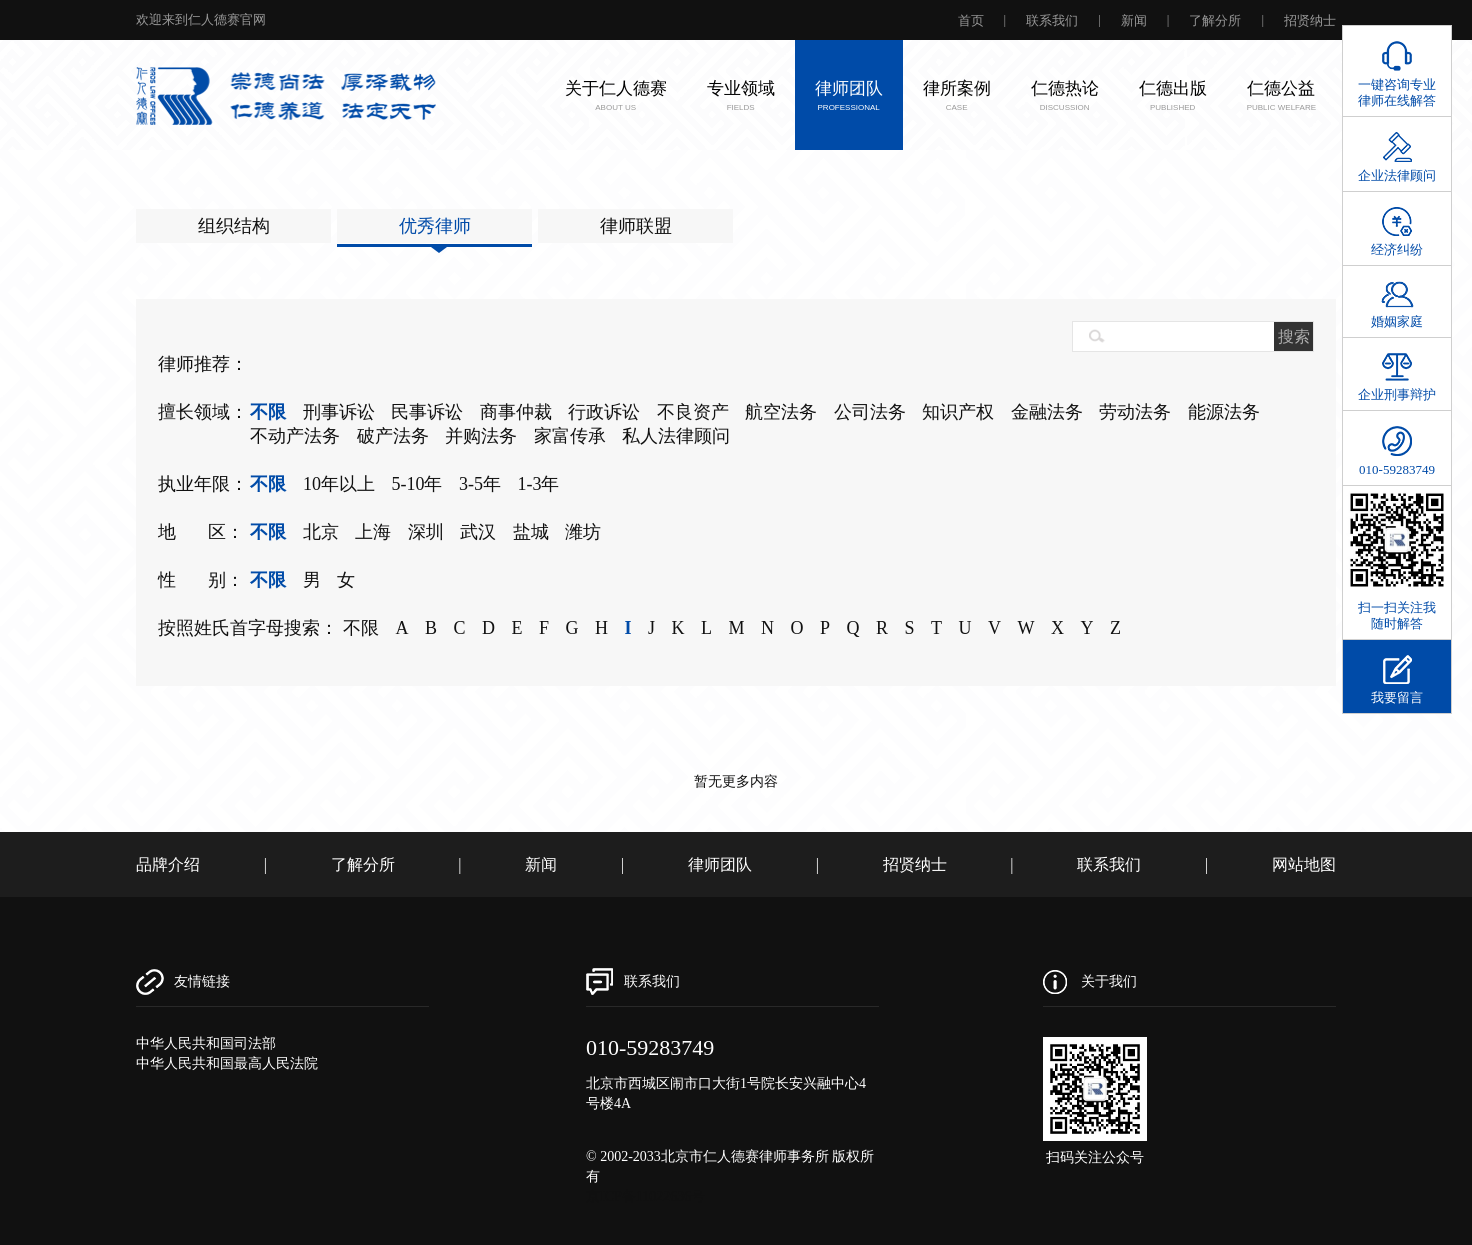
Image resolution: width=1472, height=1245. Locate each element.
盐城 (531, 532)
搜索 (1294, 336)
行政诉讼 (604, 412)
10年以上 (339, 484)
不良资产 (693, 412)
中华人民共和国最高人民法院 (227, 1063)
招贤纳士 (1310, 20)
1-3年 (538, 484)
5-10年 (416, 484)
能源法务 (1224, 412)
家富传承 (570, 436)
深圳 (426, 532)
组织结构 (234, 226)
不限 (268, 412)
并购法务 (481, 436)
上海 (373, 532)
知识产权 (958, 412)
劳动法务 (1135, 412)
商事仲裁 (516, 412)
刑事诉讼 (339, 412)
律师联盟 (636, 226)
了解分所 (1215, 20)
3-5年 (480, 484)
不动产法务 (295, 436)
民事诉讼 (427, 412)
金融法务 (1047, 412)
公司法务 (870, 412)
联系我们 (1052, 20)
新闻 (1134, 20)
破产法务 (393, 436)
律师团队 (720, 864)
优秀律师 (435, 226)
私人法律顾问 (676, 436)
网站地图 (1304, 864)
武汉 (478, 532)
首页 (971, 20)
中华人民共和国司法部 (206, 1043)
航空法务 (781, 412)
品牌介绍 (168, 864)
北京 (321, 532)
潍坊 (583, 532)
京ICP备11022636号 (645, 1196)
